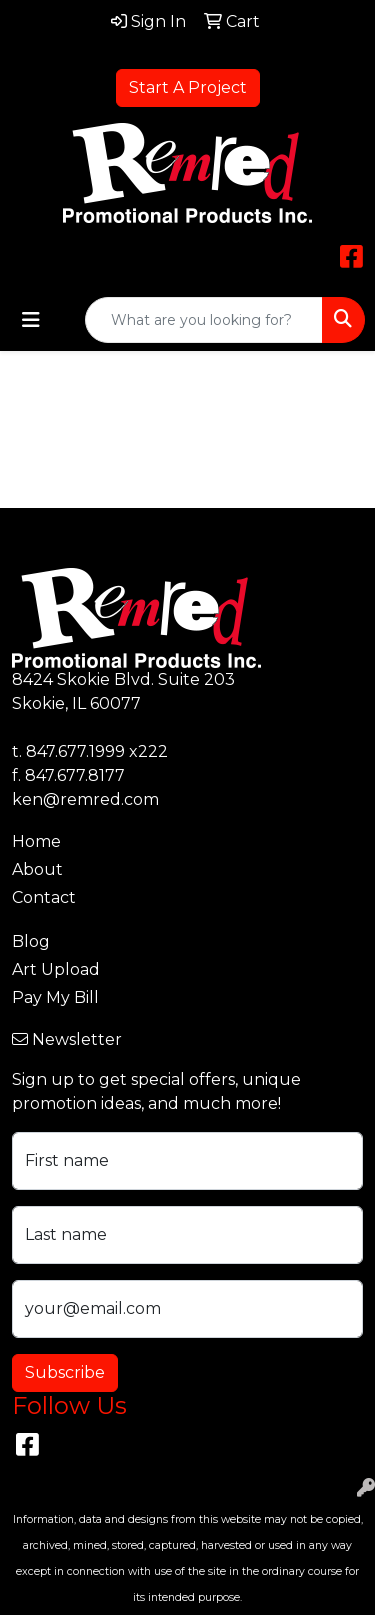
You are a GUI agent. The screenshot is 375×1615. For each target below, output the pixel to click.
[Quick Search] (204, 320)
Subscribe (65, 1372)
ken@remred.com (85, 799)
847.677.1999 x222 (97, 751)
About (37, 869)
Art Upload (56, 969)
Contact (44, 897)
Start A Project (188, 87)
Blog (31, 941)
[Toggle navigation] (31, 320)
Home (36, 841)
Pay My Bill (55, 997)
